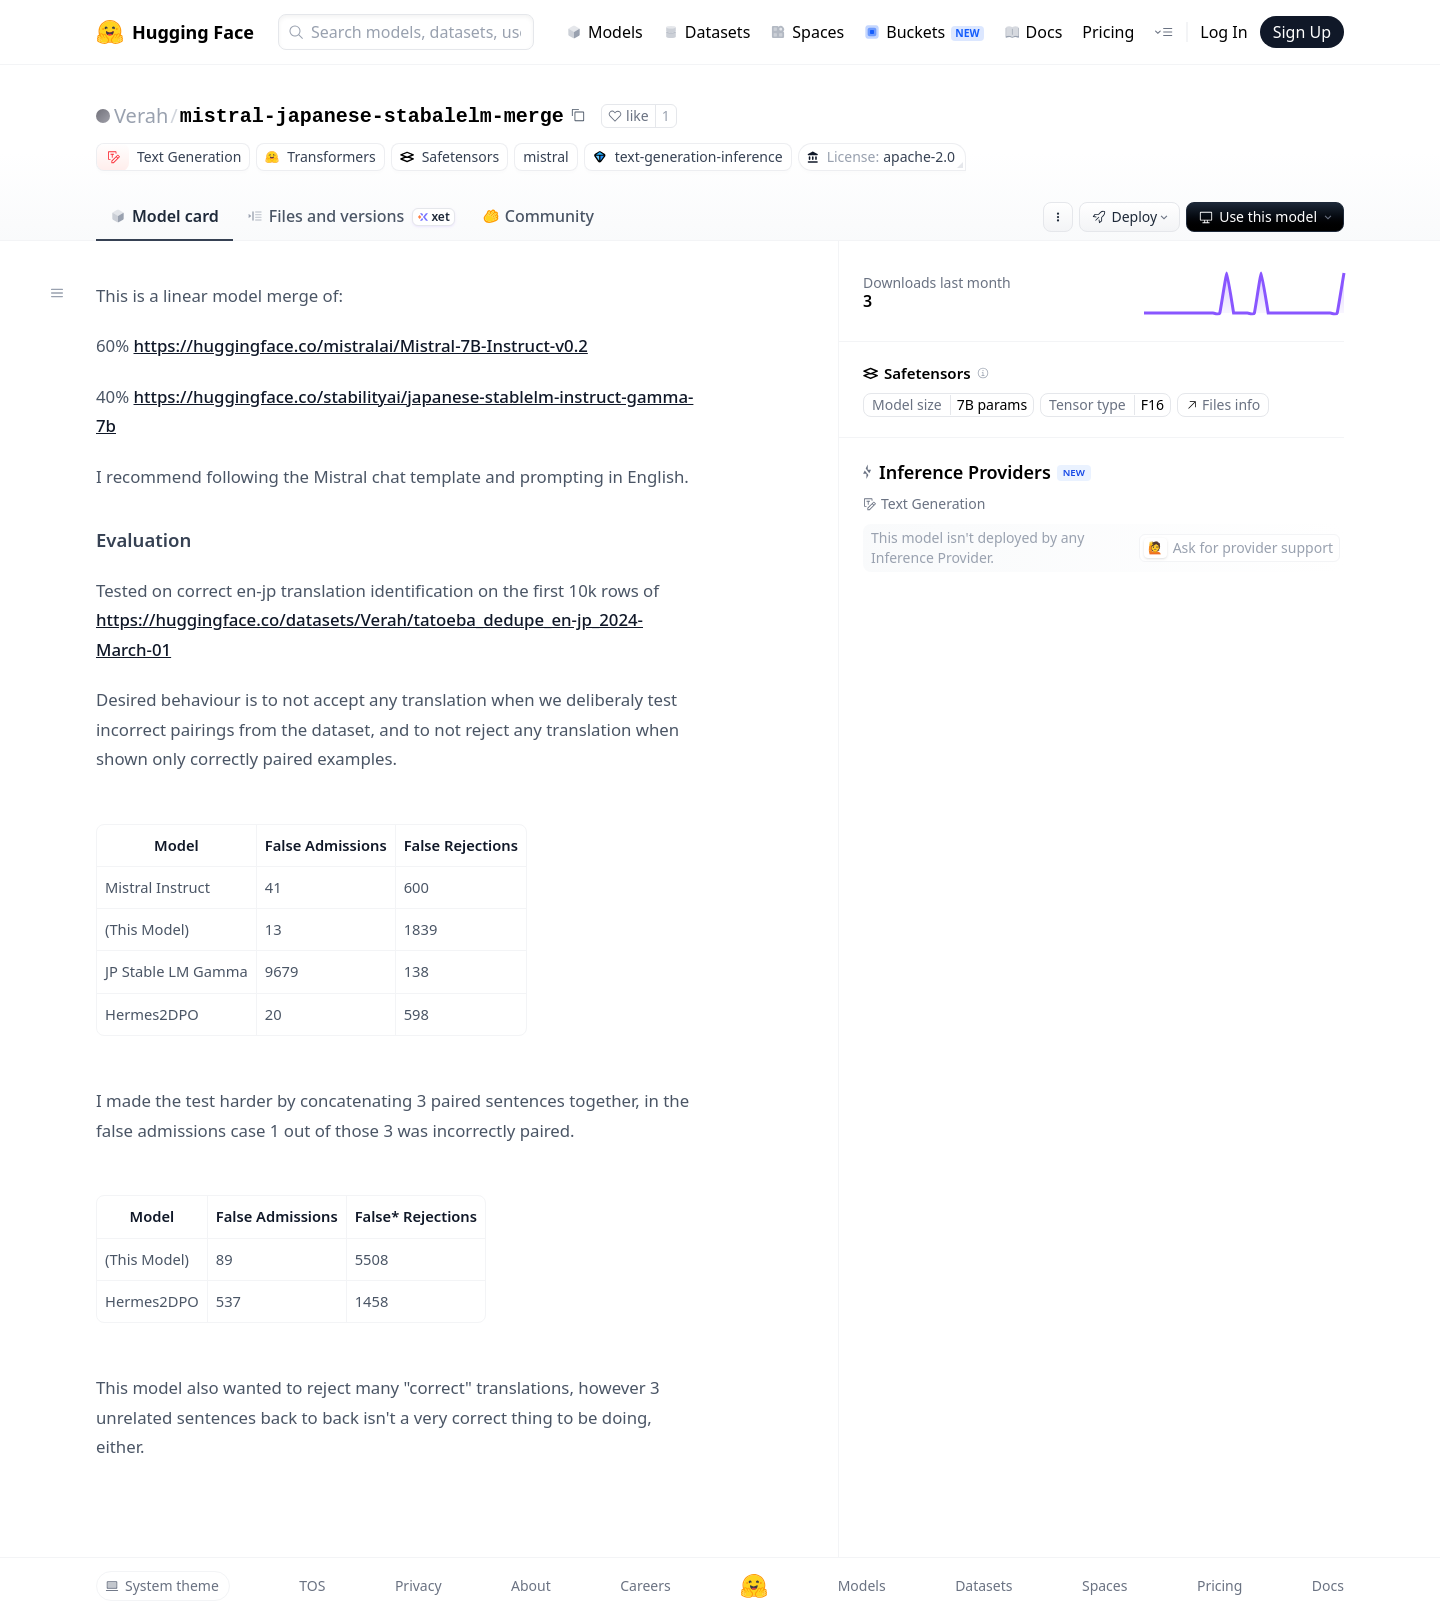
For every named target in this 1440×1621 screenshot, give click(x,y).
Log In (1223, 32)
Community (538, 216)
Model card (164, 216)
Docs (1033, 32)
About (531, 1585)
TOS (312, 1585)
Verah (141, 115)
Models (604, 32)
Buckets (923, 32)
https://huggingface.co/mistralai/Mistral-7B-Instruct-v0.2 (361, 345)
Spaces (807, 32)
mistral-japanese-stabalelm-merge (372, 116)
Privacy (418, 1585)
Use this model (1267, 216)
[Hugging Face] (754, 1586)
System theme (162, 1585)
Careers (645, 1585)
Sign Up (1302, 32)
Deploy (1132, 216)
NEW (1074, 472)
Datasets (707, 32)
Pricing (1108, 32)
